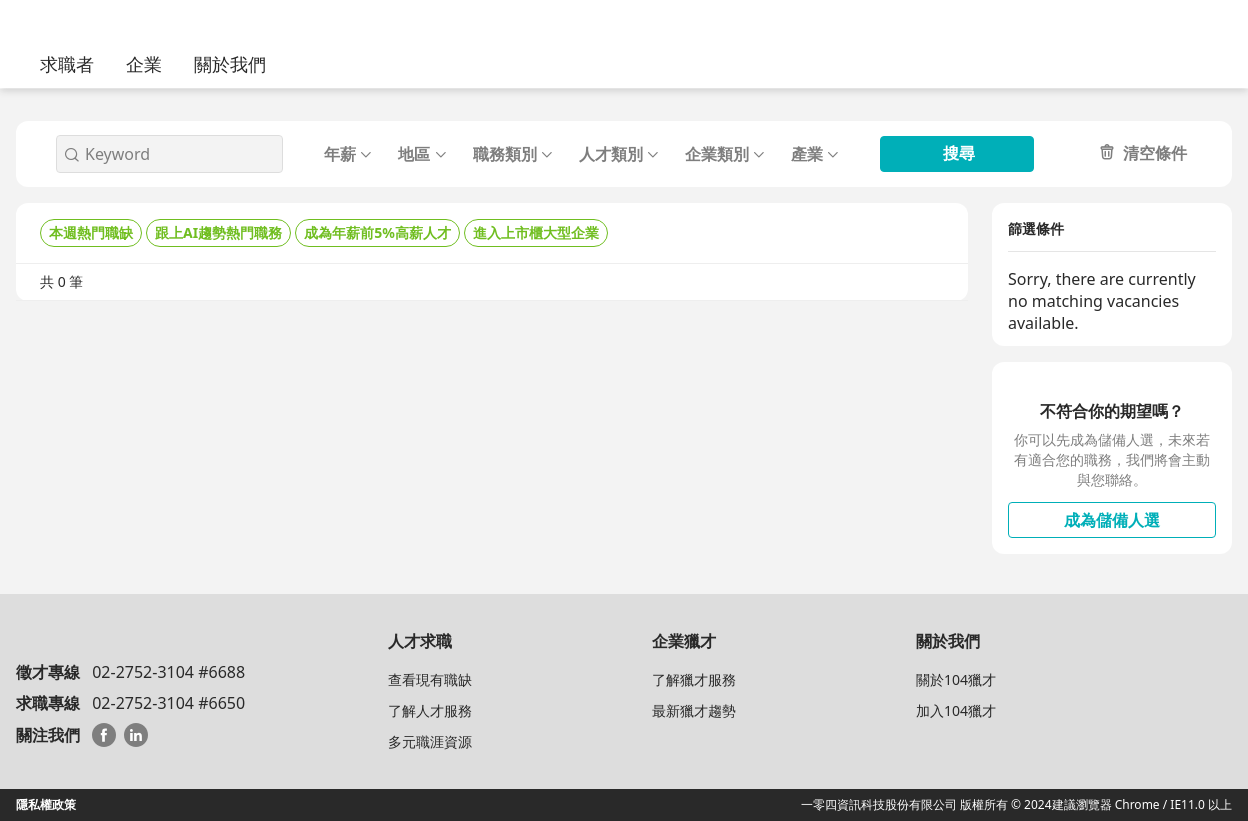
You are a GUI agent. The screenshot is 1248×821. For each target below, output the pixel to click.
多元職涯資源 (430, 741)
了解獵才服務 (694, 679)
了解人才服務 (430, 710)
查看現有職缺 (430, 679)
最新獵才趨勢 (694, 710)
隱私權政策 (46, 804)
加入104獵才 (956, 710)
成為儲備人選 (1112, 520)
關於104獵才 (956, 679)
